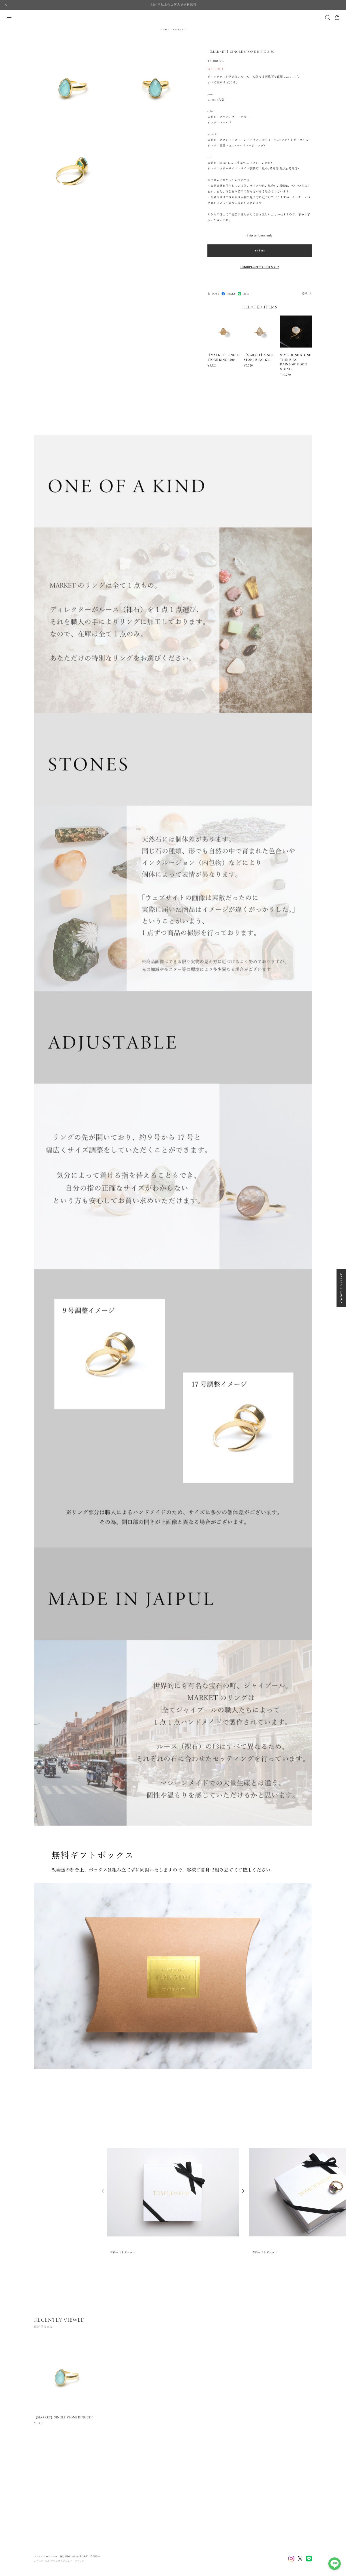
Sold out (260, 250)
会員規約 (95, 2556)
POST (213, 293)
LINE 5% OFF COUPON (341, 1288)
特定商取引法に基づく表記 (74, 2556)
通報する (307, 293)
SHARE (228, 293)
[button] (243, 2194)
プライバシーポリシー (46, 2556)
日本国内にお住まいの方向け (259, 267)
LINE (243, 293)
